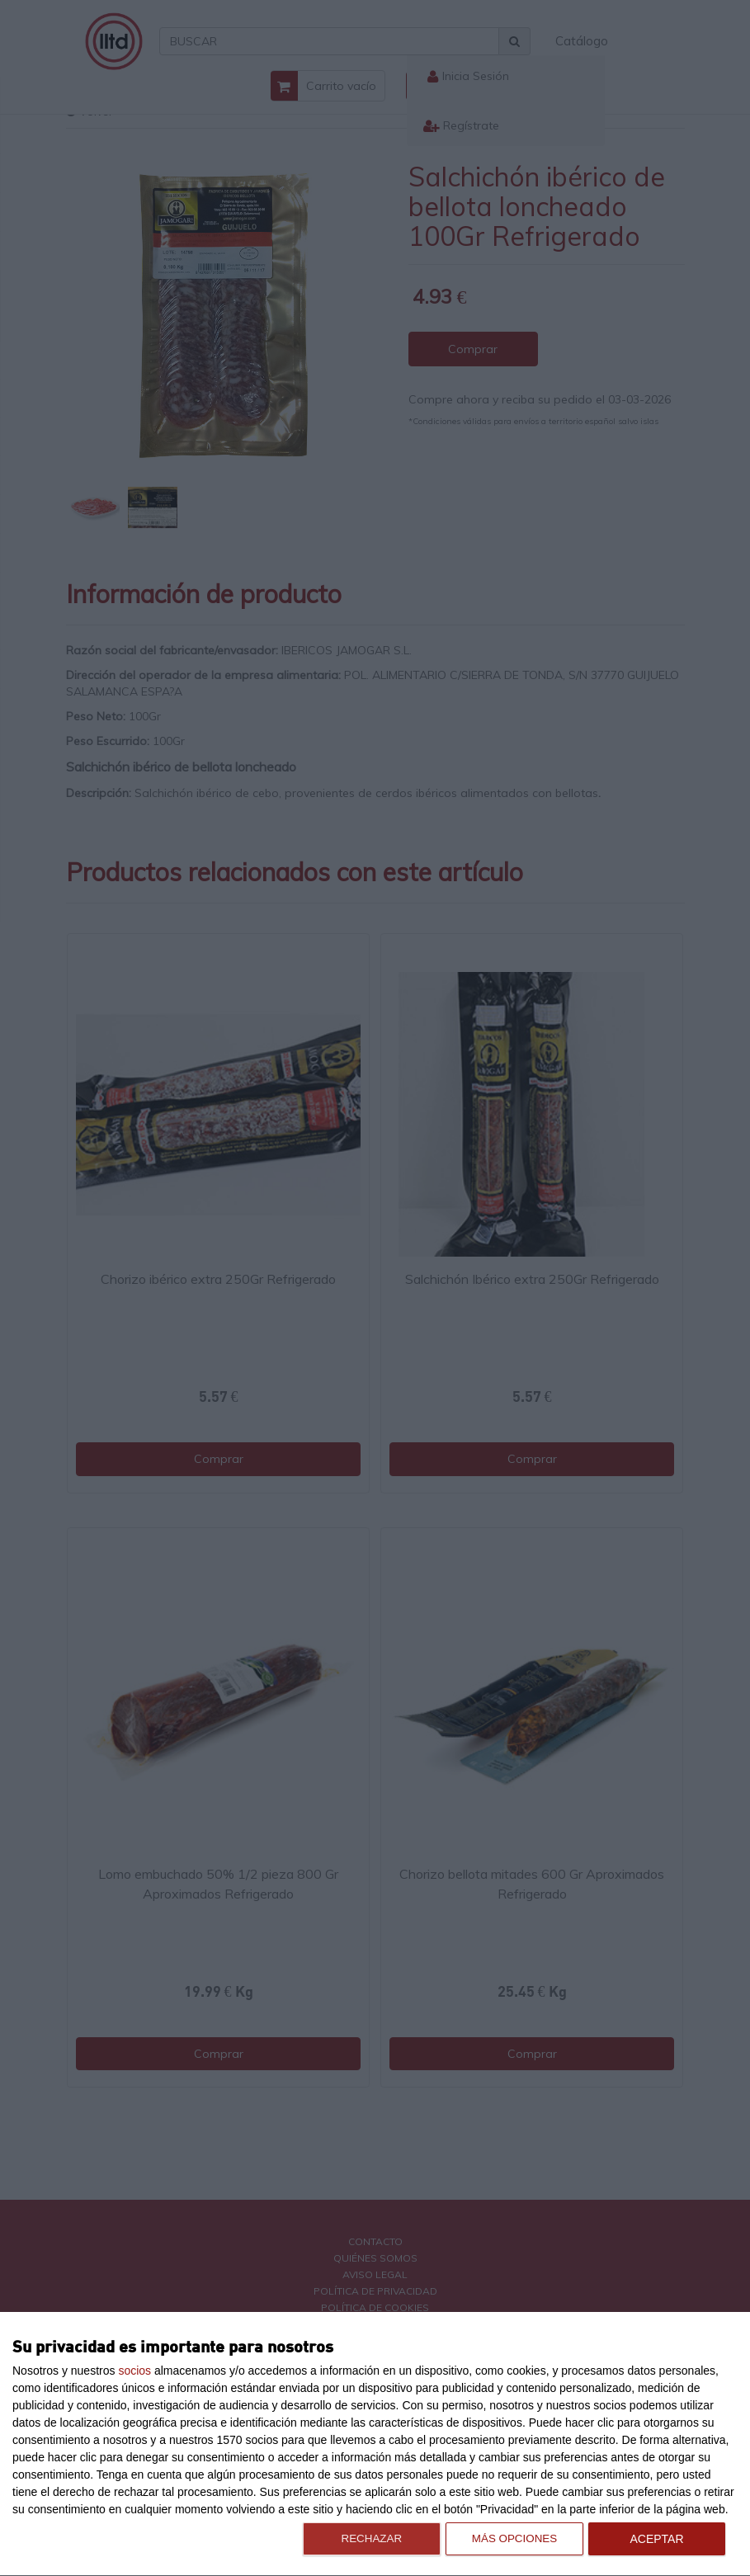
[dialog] (375, 2444)
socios (134, 2370)
